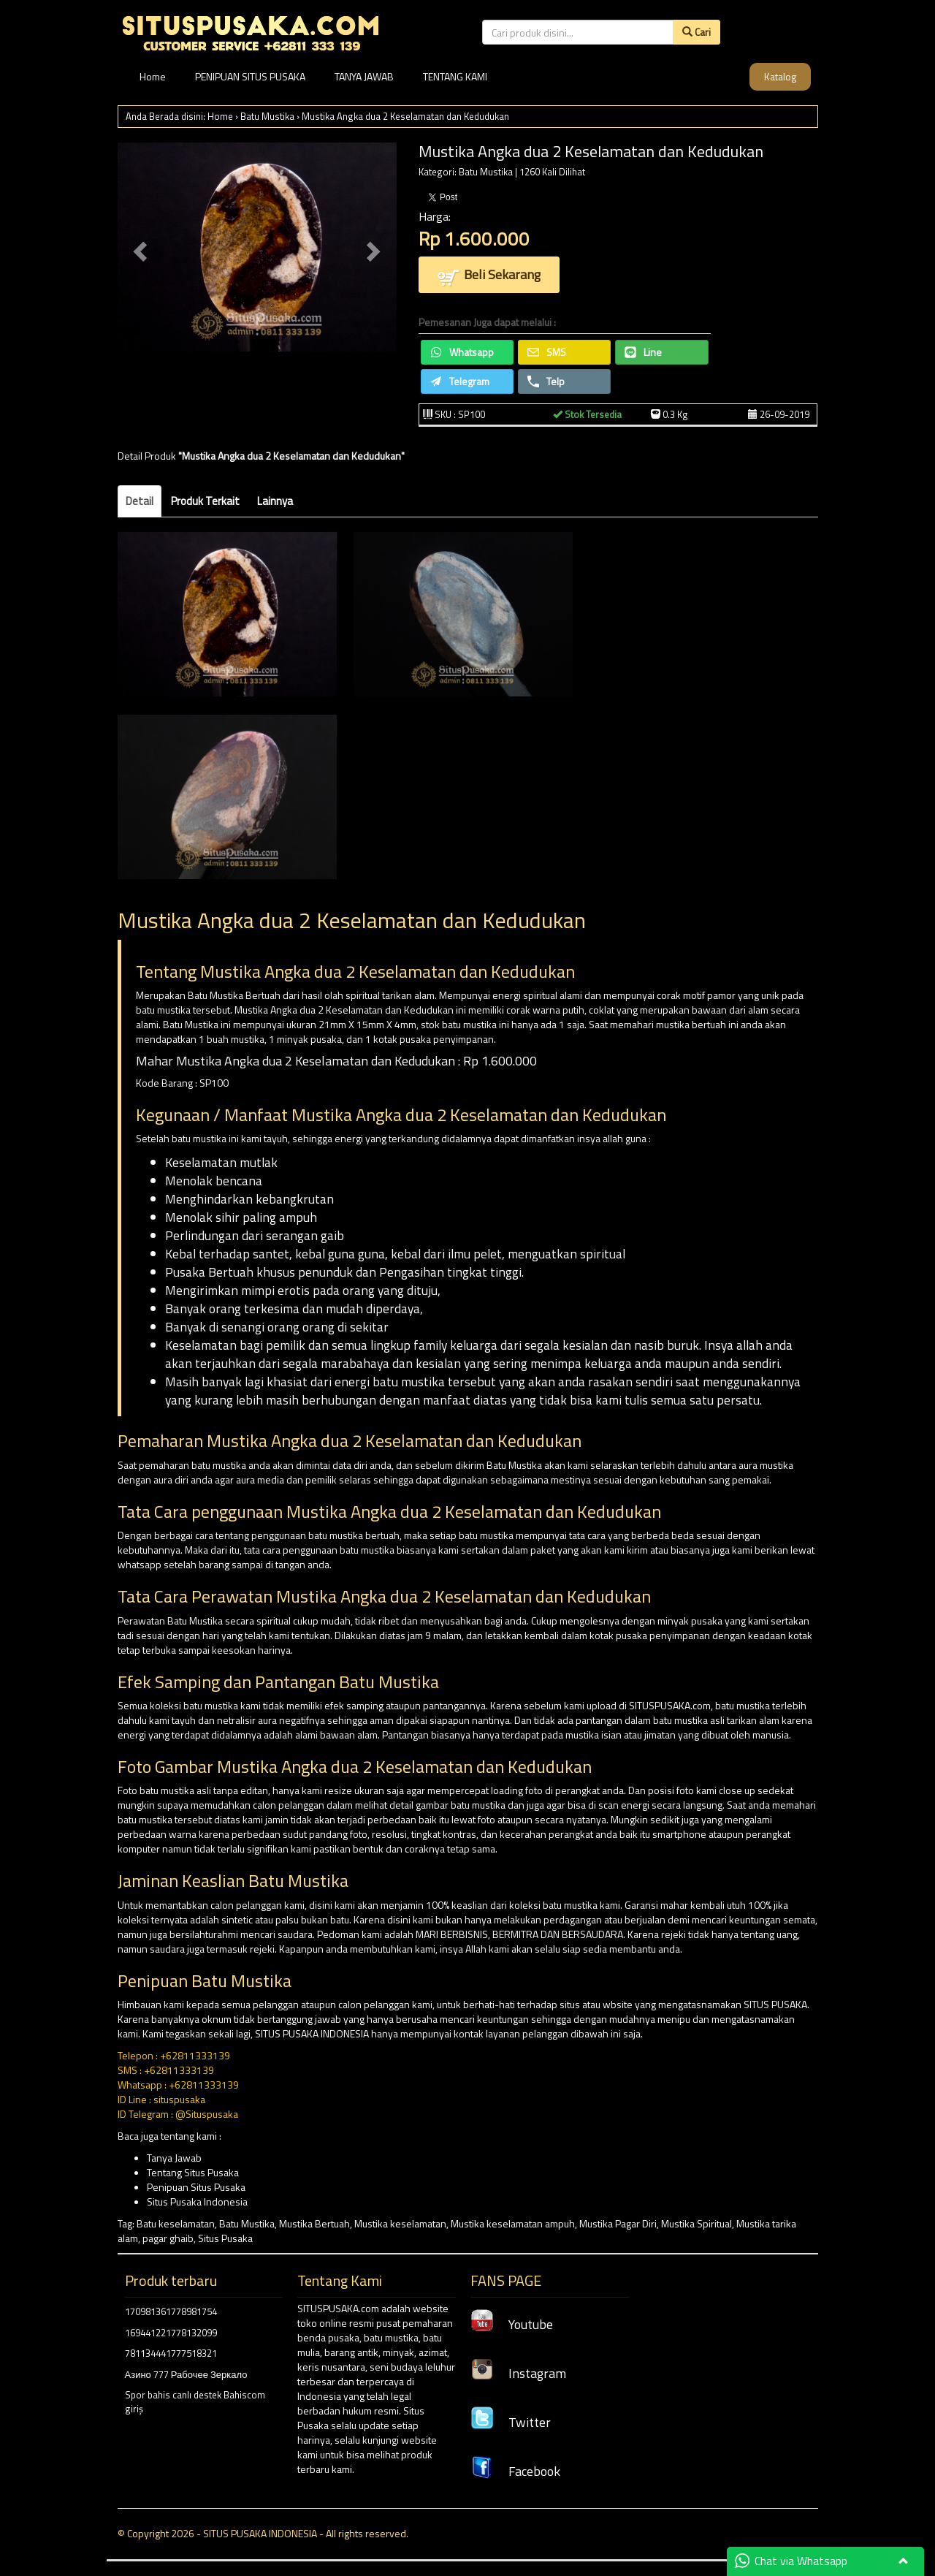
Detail (139, 501)
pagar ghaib (168, 2238)
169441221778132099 (171, 2332)
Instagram (518, 2373)
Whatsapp (462, 352)
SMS (546, 352)
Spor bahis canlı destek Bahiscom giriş (195, 2401)
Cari (696, 31)
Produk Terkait (205, 501)
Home (153, 76)
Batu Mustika (267, 116)
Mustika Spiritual (696, 2223)
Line (643, 352)
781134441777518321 (171, 2353)
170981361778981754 (171, 2311)
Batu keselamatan (176, 2223)
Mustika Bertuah (314, 2223)
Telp (546, 381)
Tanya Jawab (174, 2157)
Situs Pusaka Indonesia (197, 2201)
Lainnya (275, 501)
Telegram (459, 381)
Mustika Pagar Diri (618, 2223)
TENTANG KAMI (455, 76)
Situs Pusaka (225, 2238)
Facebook (515, 2471)
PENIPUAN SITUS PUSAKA (250, 76)
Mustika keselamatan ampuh (513, 2223)
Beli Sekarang (489, 276)
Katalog (780, 76)
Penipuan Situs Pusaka (196, 2187)
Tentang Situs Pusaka (193, 2172)
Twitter (510, 2422)
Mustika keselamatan (400, 2223)
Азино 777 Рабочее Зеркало (186, 2374)
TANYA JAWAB (364, 76)
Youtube (511, 2324)
